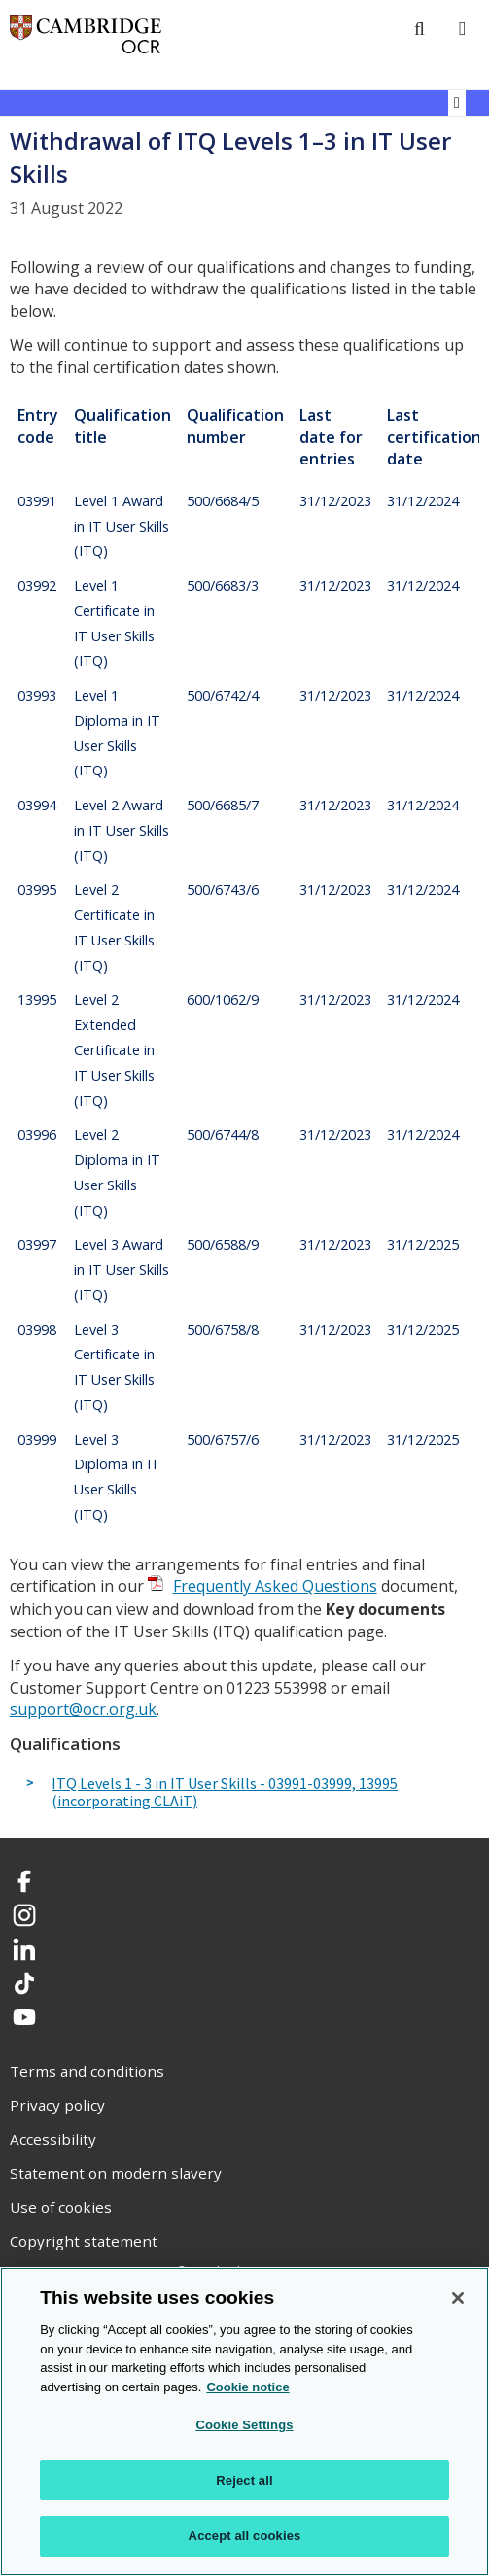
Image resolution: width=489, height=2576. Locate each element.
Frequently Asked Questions (275, 1586)
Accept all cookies (245, 2535)
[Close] (458, 2298)
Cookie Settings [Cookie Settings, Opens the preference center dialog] (244, 2425)
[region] (244, 2421)
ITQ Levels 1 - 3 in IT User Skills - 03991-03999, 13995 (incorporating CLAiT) (225, 1792)
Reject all (244, 2480)
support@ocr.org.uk (83, 1709)
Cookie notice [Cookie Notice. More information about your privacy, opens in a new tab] (247, 2387)
